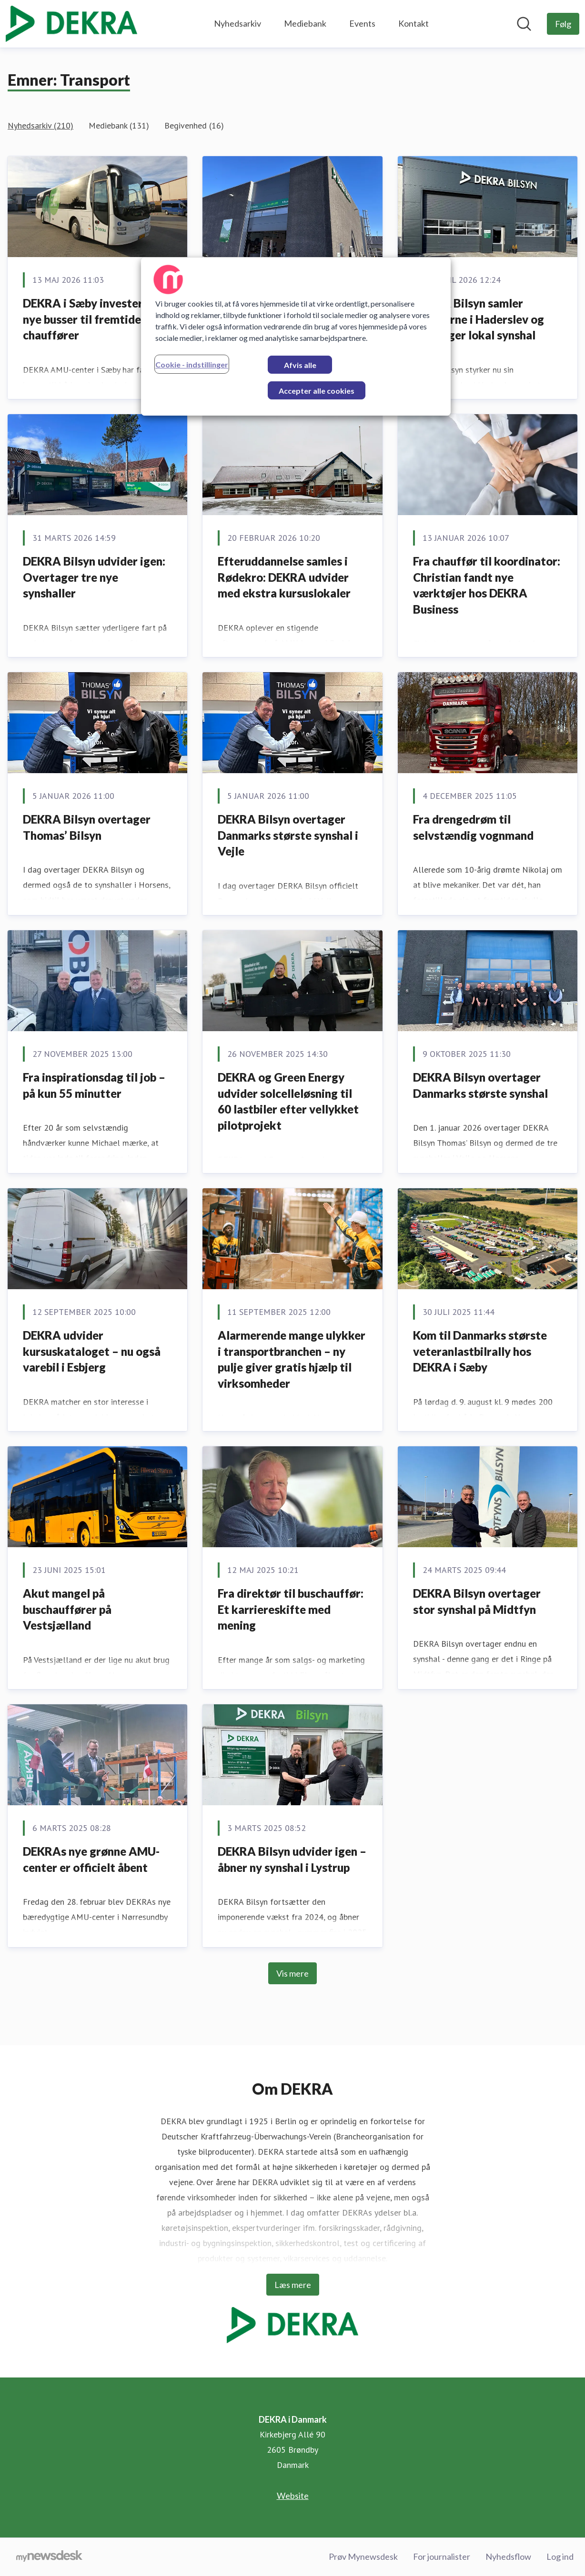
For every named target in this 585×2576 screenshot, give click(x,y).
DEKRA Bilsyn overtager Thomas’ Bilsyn (87, 827)
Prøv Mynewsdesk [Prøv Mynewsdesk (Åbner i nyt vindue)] (363, 2556)
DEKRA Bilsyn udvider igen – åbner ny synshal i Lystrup (292, 1859)
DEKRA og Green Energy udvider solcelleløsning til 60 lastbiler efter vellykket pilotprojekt (288, 1101)
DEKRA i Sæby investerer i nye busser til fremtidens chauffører (91, 319)
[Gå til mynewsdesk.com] (49, 2557)
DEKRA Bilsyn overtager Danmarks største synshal (480, 1085)
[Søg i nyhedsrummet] (524, 23)
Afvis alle (300, 364)
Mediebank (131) (119, 125)
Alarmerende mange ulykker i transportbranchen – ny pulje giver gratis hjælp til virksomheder (291, 1359)
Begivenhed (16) (194, 125)
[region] (296, 337)
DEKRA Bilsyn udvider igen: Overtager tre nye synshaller (94, 577)
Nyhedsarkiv (237, 23)
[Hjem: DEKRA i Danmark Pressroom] (71, 24)
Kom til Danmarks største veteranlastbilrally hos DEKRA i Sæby (480, 1351)
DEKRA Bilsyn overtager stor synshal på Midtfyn (477, 1601)
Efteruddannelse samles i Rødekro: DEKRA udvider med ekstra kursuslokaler (284, 577)
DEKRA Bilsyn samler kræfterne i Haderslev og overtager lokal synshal (478, 319)
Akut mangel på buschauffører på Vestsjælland (67, 1609)
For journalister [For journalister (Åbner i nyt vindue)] (441, 2556)
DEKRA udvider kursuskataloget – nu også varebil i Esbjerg (92, 1351)
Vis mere (292, 1973)
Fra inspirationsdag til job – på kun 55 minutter (94, 1085)
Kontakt (413, 23)
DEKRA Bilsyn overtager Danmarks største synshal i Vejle (288, 835)
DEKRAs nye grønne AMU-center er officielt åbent (91, 1859)
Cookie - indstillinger (191, 364)
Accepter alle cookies (316, 390)
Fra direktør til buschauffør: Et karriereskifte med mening (290, 1609)
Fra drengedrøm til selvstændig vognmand (473, 827)
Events (362, 23)
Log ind (560, 2556)
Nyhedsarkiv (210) (40, 125)
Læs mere (292, 2284)
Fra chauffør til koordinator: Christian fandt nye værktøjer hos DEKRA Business (486, 585)
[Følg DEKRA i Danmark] (563, 24)
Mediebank (305, 23)
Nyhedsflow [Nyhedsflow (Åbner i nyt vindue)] (508, 2556)
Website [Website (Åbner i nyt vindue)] (293, 2495)
